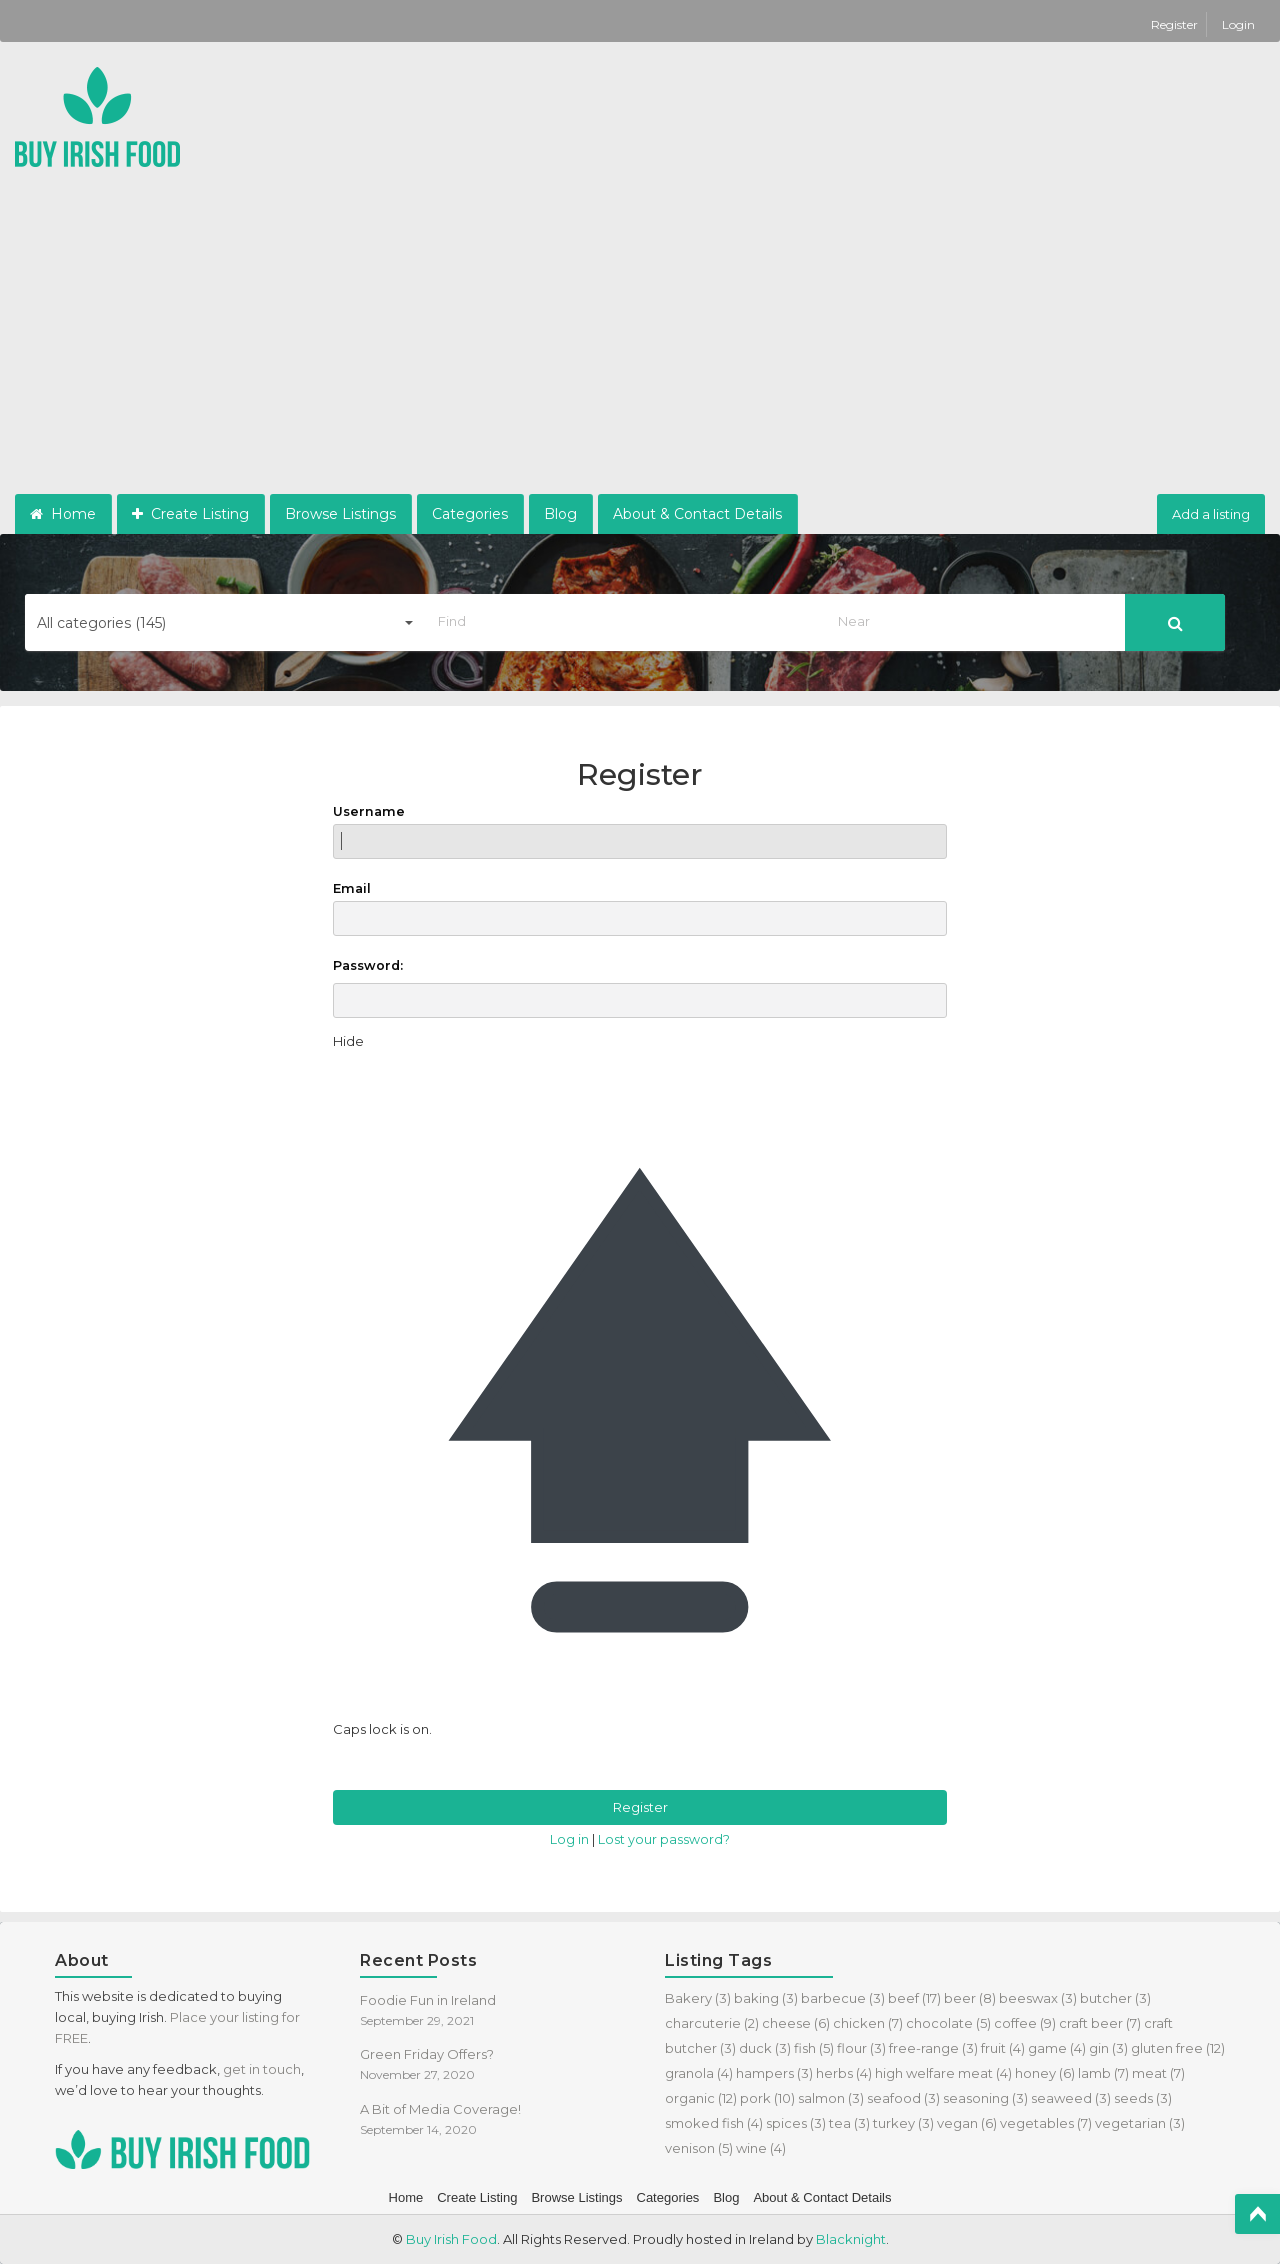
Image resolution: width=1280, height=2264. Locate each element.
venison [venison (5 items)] (699, 2148)
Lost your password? (664, 1839)
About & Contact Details (697, 514)
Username (640, 831)
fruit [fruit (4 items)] (1003, 2048)
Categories (470, 514)
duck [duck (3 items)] (765, 2048)
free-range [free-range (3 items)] (933, 2048)
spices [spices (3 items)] (796, 2123)
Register (1176, 24)
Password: (368, 965)
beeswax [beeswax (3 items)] (1038, 1998)
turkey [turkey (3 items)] (903, 2123)
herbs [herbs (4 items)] (844, 2073)
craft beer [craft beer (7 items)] (1100, 2023)
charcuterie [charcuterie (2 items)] (712, 2023)
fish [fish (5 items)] (814, 2048)
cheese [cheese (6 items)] (796, 2023)
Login (1238, 24)
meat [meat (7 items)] (1158, 2073)
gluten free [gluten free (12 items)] (1178, 2048)
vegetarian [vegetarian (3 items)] (1140, 2123)
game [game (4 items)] (1057, 2048)
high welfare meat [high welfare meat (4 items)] (943, 2073)
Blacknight (851, 2239)
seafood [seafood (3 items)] (903, 2098)
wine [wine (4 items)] (761, 2148)
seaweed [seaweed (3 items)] (1071, 2098)
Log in (569, 1839)
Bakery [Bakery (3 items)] (698, 1998)
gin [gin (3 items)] (1108, 2048)
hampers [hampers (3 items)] (774, 2073)
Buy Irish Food (451, 2239)
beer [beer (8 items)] (970, 1998)
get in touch (262, 2069)
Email (640, 908)
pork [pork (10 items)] (767, 2098)
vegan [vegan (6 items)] (967, 2123)
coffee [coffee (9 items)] (1025, 2023)
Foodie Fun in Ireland (428, 2000)
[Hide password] (348, 1041)
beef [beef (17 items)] (914, 1998)
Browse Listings (340, 514)
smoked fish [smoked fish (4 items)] (714, 2123)
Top (1257, 2214)
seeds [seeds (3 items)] (1143, 2098)
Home (63, 514)
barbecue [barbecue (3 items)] (843, 1998)
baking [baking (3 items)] (766, 1998)
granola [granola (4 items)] (699, 2073)
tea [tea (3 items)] (849, 2123)
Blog (560, 514)
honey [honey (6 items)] (1045, 2073)
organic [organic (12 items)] (701, 2098)
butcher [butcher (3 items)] (1115, 1998)
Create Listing (190, 514)
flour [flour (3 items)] (861, 2048)
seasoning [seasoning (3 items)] (985, 2098)
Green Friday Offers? (427, 2054)
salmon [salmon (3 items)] (831, 2098)
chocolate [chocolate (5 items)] (948, 2023)
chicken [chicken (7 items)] (868, 2023)
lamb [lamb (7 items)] (1103, 2073)
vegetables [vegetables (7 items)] (1046, 2123)
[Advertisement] (640, 344)
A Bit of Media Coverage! (440, 2109)
